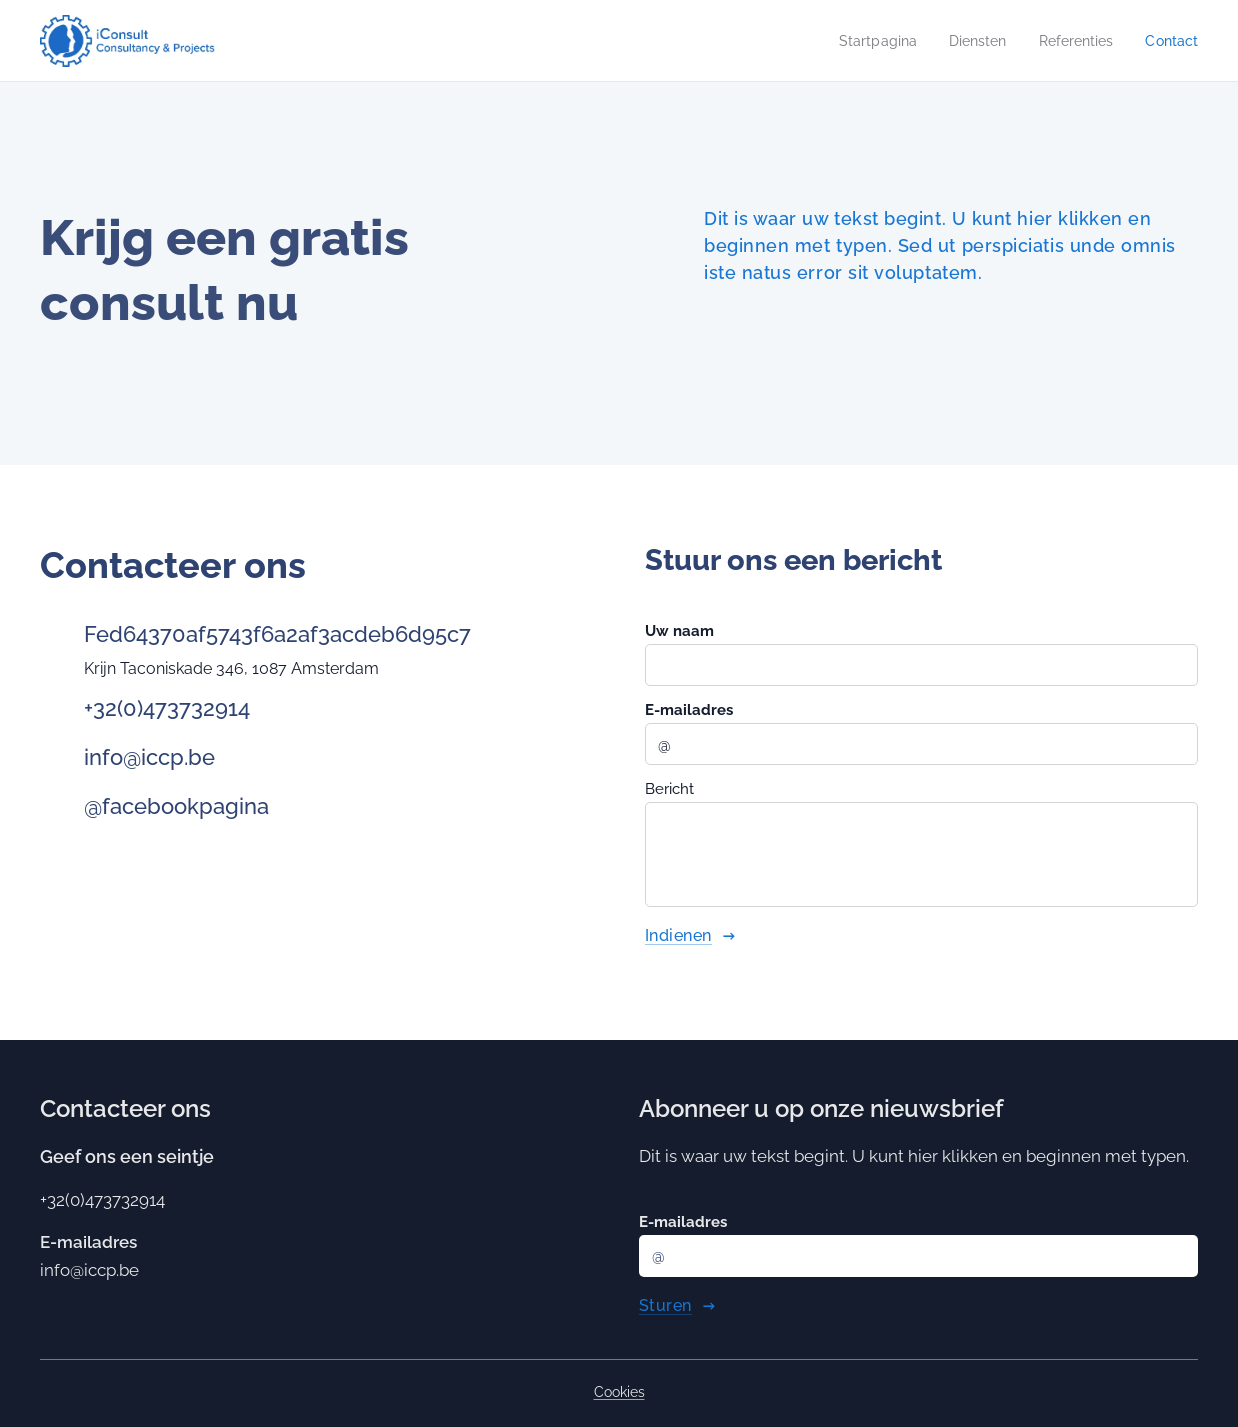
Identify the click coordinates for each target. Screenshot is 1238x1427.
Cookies (619, 1392)
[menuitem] (864, 41)
